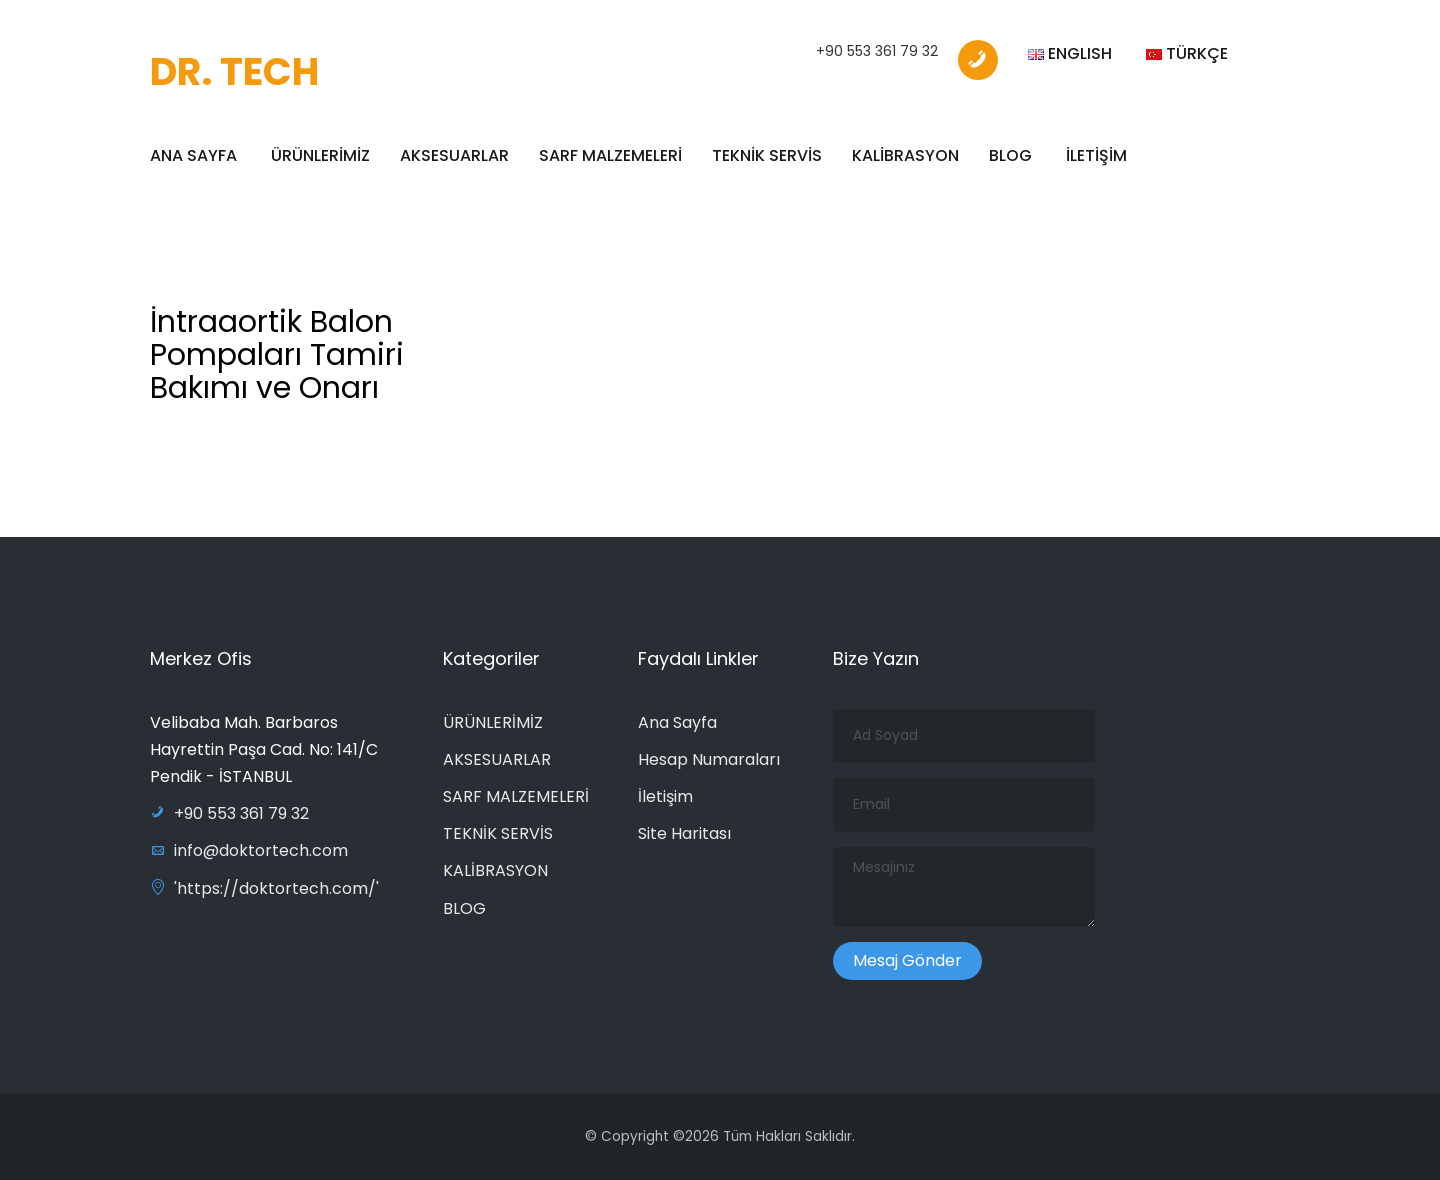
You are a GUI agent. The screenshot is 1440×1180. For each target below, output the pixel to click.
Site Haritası (684, 833)
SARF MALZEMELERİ (610, 155)
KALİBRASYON (905, 155)
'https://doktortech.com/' (264, 888)
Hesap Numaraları (709, 759)
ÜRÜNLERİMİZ (320, 155)
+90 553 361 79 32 (877, 51)
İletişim (665, 796)
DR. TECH (234, 71)
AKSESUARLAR (454, 155)
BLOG (1010, 155)
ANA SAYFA (193, 155)
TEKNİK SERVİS (767, 155)
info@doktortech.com (249, 850)
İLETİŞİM (1096, 155)
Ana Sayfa (677, 722)
